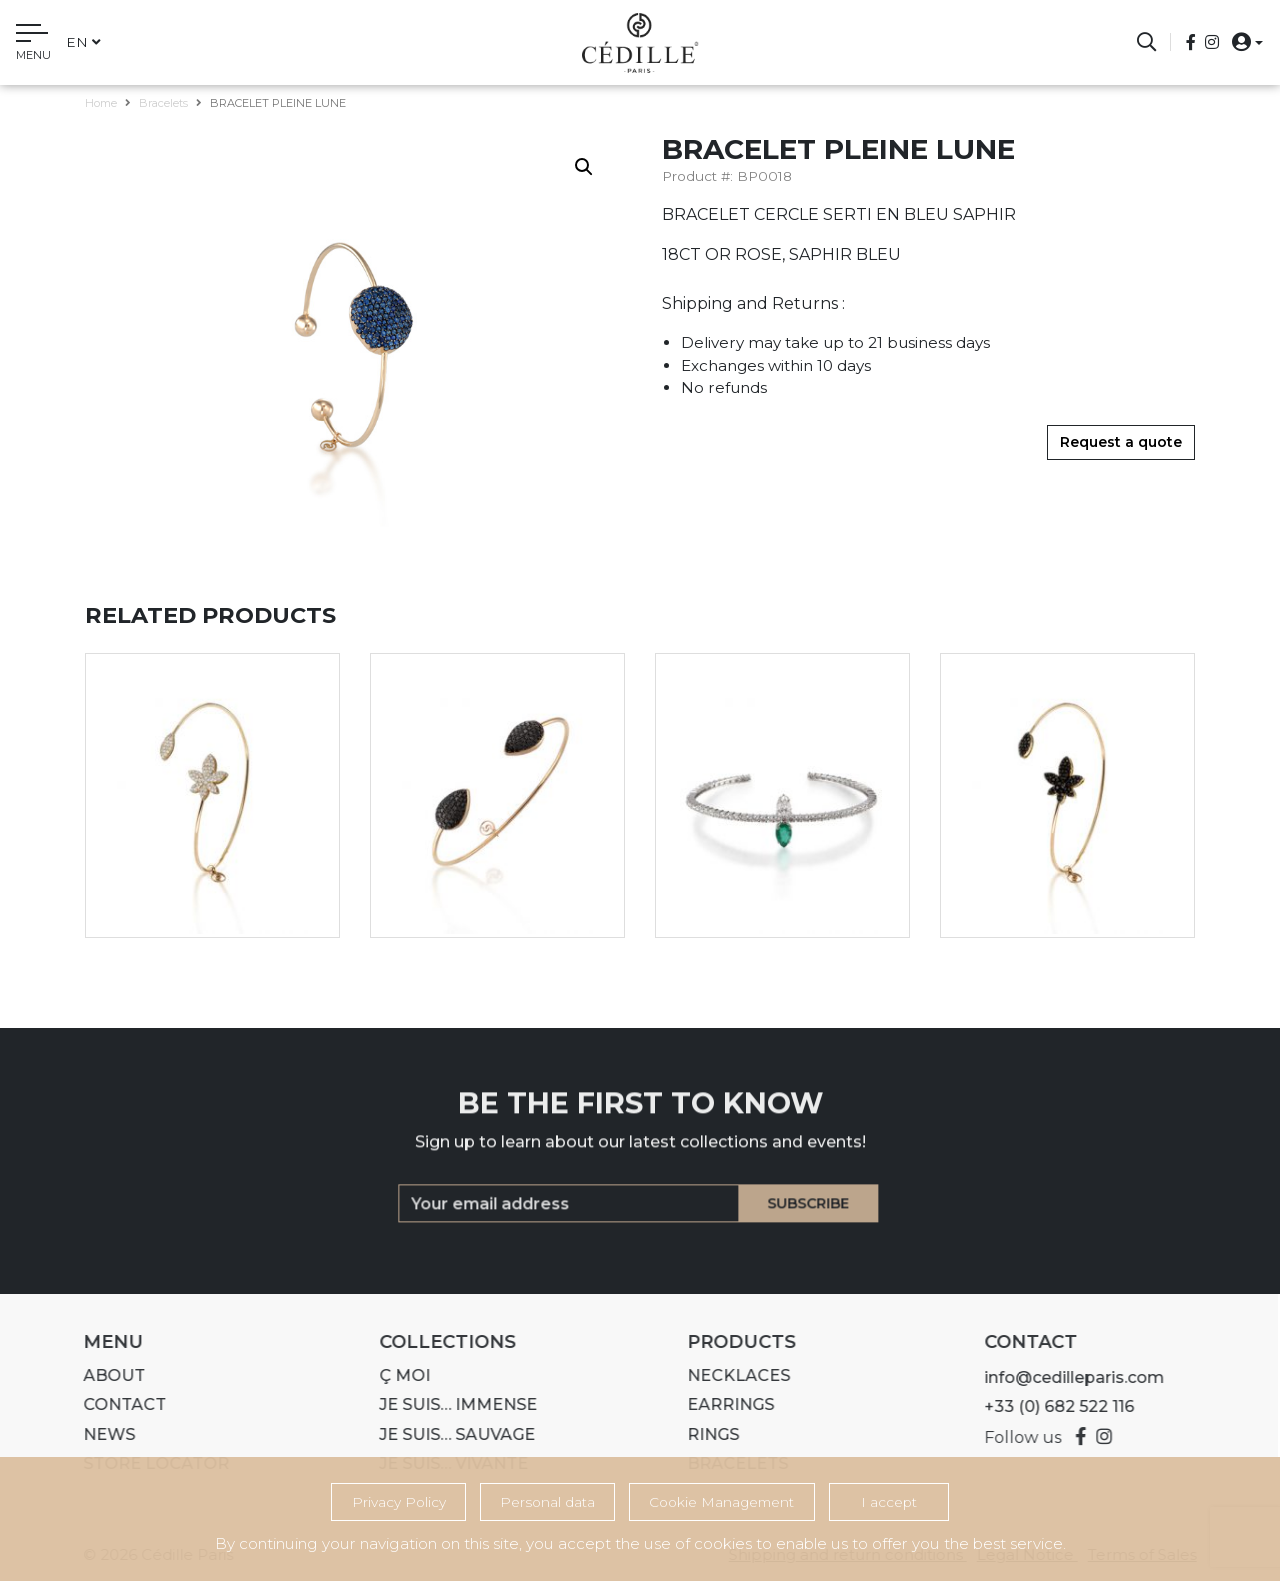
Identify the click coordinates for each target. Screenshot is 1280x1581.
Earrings (722, 1404)
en (83, 42)
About (106, 1375)
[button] (1241, 41)
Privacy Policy (399, 1502)
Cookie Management (721, 1502)
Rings (705, 1434)
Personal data (547, 1502)
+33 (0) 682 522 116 (1051, 1406)
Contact (116, 1404)
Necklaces (730, 1375)
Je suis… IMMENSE (451, 1404)
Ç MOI (397, 1375)
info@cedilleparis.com (1066, 1377)
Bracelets (163, 103)
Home (101, 103)
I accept (889, 1502)
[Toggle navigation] (33, 45)
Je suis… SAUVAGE (450, 1434)
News (101, 1434)
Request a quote (1121, 442)
